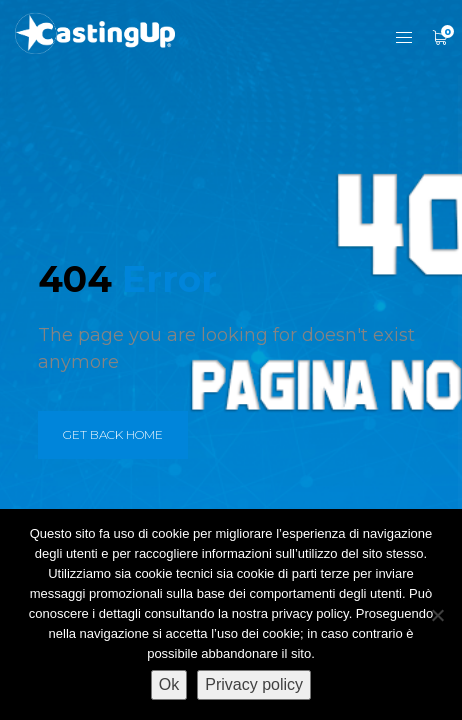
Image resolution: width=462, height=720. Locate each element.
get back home (113, 434)
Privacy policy (254, 684)
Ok (169, 684)
